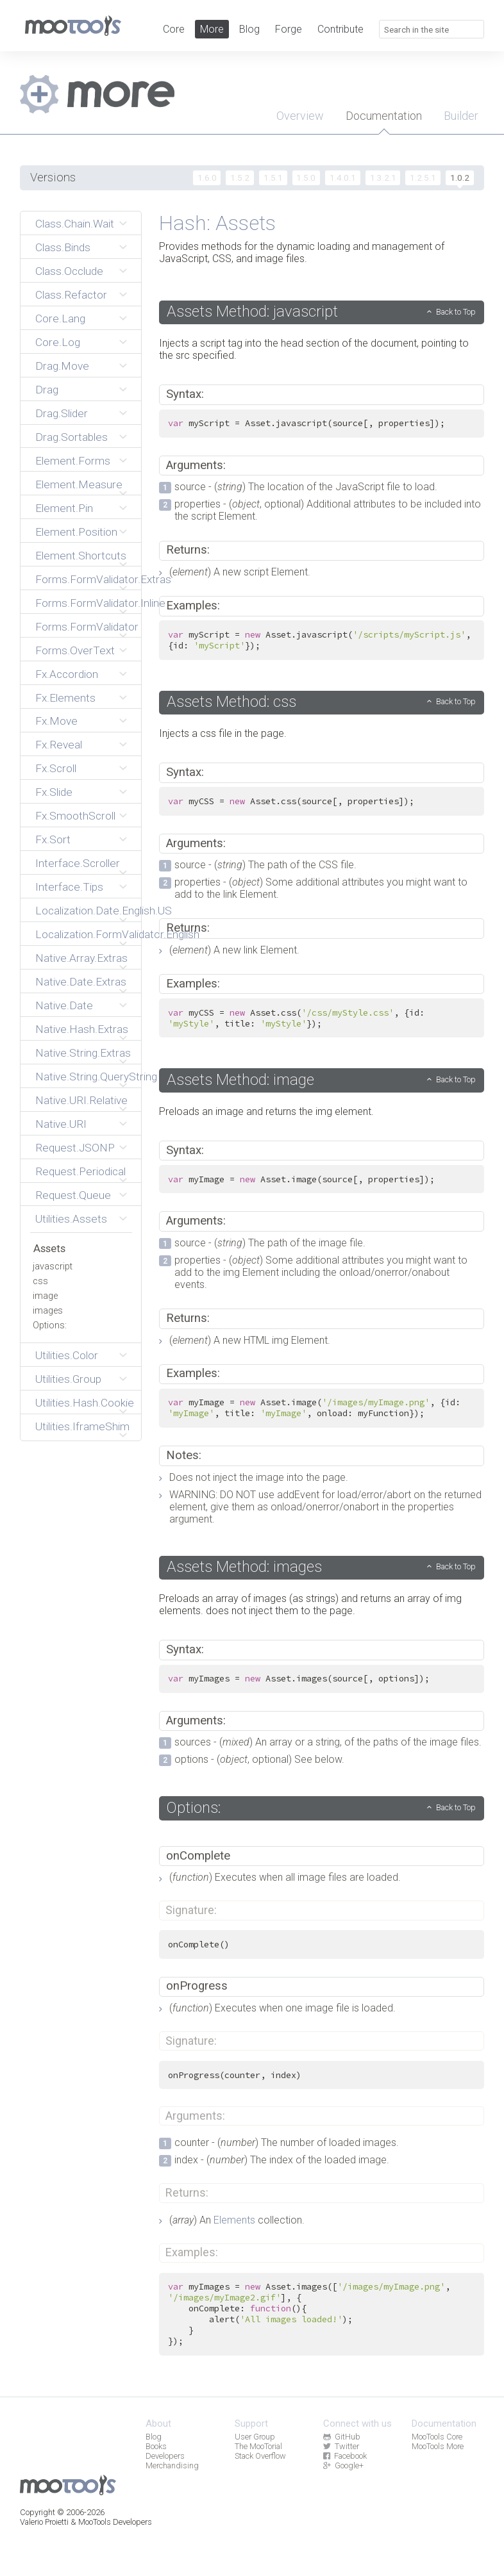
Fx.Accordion (66, 674)
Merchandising (172, 2465)
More (212, 29)
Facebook (345, 2456)
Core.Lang (60, 318)
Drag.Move (62, 365)
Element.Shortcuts (80, 555)
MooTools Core (437, 2436)
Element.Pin (64, 508)
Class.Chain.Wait (74, 223)
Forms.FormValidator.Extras (83, 579)
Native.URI (61, 1124)
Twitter (341, 2446)
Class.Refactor (71, 294)
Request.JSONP (75, 1147)
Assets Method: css (231, 702)
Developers (165, 2456)
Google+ (343, 2465)
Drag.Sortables (71, 437)
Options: (50, 1325)
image (45, 1296)
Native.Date (64, 1005)
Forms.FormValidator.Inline (83, 603)
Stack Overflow (260, 2456)
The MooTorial (258, 2446)
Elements (234, 2220)
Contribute (340, 29)
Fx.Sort (53, 839)
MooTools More (438, 2446)
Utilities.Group (68, 1379)
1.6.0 (207, 177)
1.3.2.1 (383, 177)
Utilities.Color (66, 1355)
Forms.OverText (75, 650)
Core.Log (57, 342)
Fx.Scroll (55, 768)
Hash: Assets (217, 223)
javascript (52, 1266)
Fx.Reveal (58, 744)
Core (174, 29)
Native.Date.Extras (80, 981)
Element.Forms (72, 460)
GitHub (341, 2436)
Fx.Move (56, 720)
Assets (49, 1248)
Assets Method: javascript (252, 311)
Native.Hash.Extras (81, 1029)
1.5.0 (305, 177)
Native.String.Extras (83, 1052)
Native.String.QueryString (83, 1076)
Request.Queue (73, 1195)
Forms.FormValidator (83, 626)
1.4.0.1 (343, 177)
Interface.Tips (69, 886)
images (48, 1310)
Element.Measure (78, 484)
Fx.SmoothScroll (75, 815)
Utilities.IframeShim (82, 1426)
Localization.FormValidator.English (83, 934)
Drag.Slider (61, 413)
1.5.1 (273, 177)
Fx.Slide (53, 792)
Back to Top (456, 312)
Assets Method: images (244, 1567)
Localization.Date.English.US (83, 910)
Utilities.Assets (71, 1218)
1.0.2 (459, 177)
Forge (288, 29)
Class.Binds (62, 247)
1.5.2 (239, 177)
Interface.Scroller (77, 863)
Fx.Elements (65, 697)
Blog (249, 29)
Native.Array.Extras (81, 958)
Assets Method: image (240, 1080)
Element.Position (76, 531)
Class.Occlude (69, 271)
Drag (46, 389)
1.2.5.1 (423, 177)
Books (156, 2446)
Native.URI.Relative (81, 1100)
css (40, 1281)
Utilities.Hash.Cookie (83, 1402)
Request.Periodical (80, 1171)
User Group (255, 2436)
